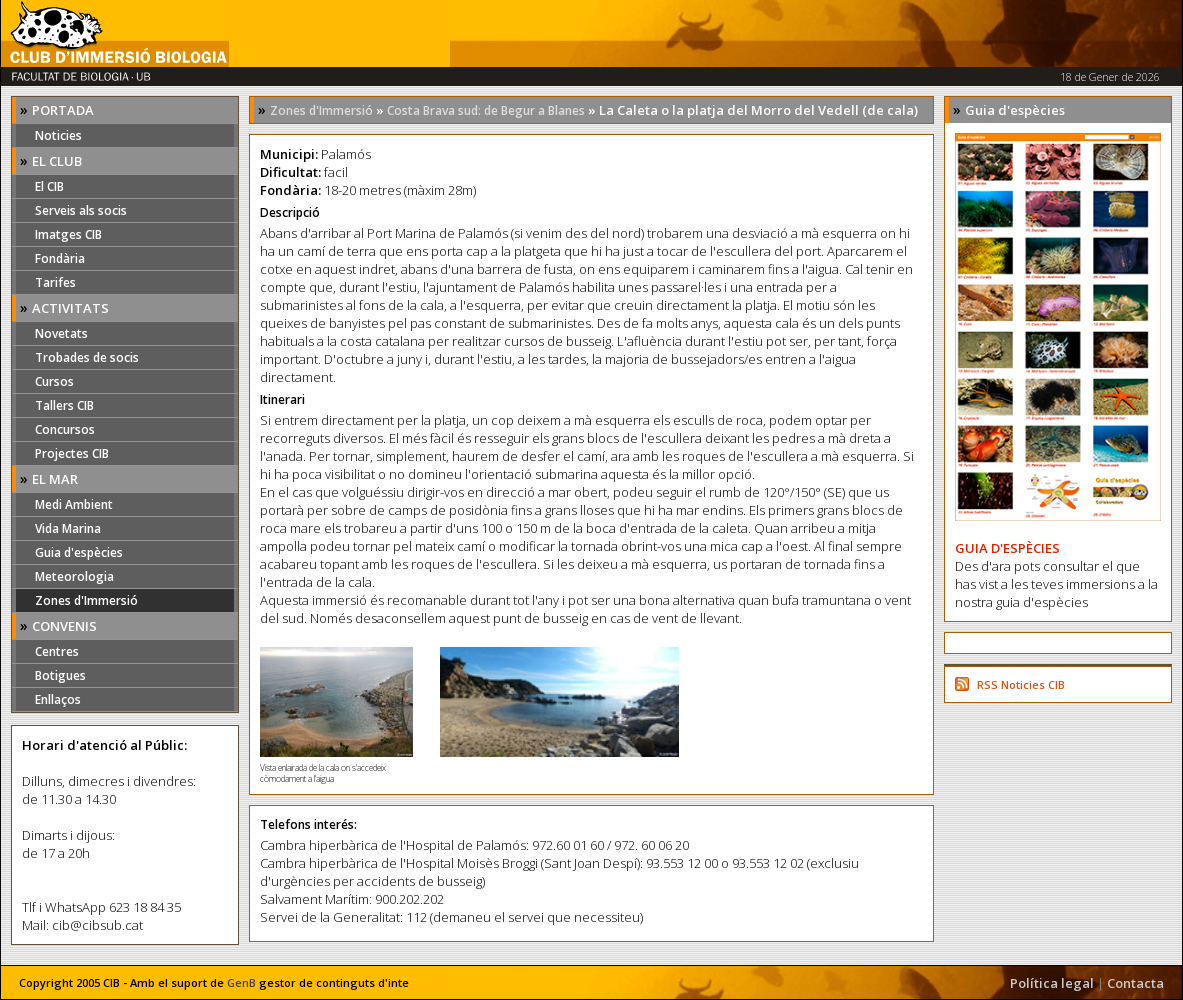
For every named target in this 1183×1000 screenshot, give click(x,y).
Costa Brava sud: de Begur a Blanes (486, 110)
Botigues (60, 675)
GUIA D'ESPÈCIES (1007, 548)
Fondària (60, 258)
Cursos (54, 381)
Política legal (1052, 983)
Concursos (65, 429)
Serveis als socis (81, 210)
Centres (57, 651)
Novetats (61, 333)
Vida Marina (68, 528)
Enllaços (58, 699)
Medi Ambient (74, 504)
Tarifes (55, 282)
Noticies (58, 135)
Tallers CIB (64, 405)
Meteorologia (74, 576)
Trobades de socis (87, 357)
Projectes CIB (72, 453)
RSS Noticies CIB (1021, 684)
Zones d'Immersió (86, 600)
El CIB (49, 186)
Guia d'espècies (79, 552)
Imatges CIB (68, 234)
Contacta (1135, 983)
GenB (241, 982)
